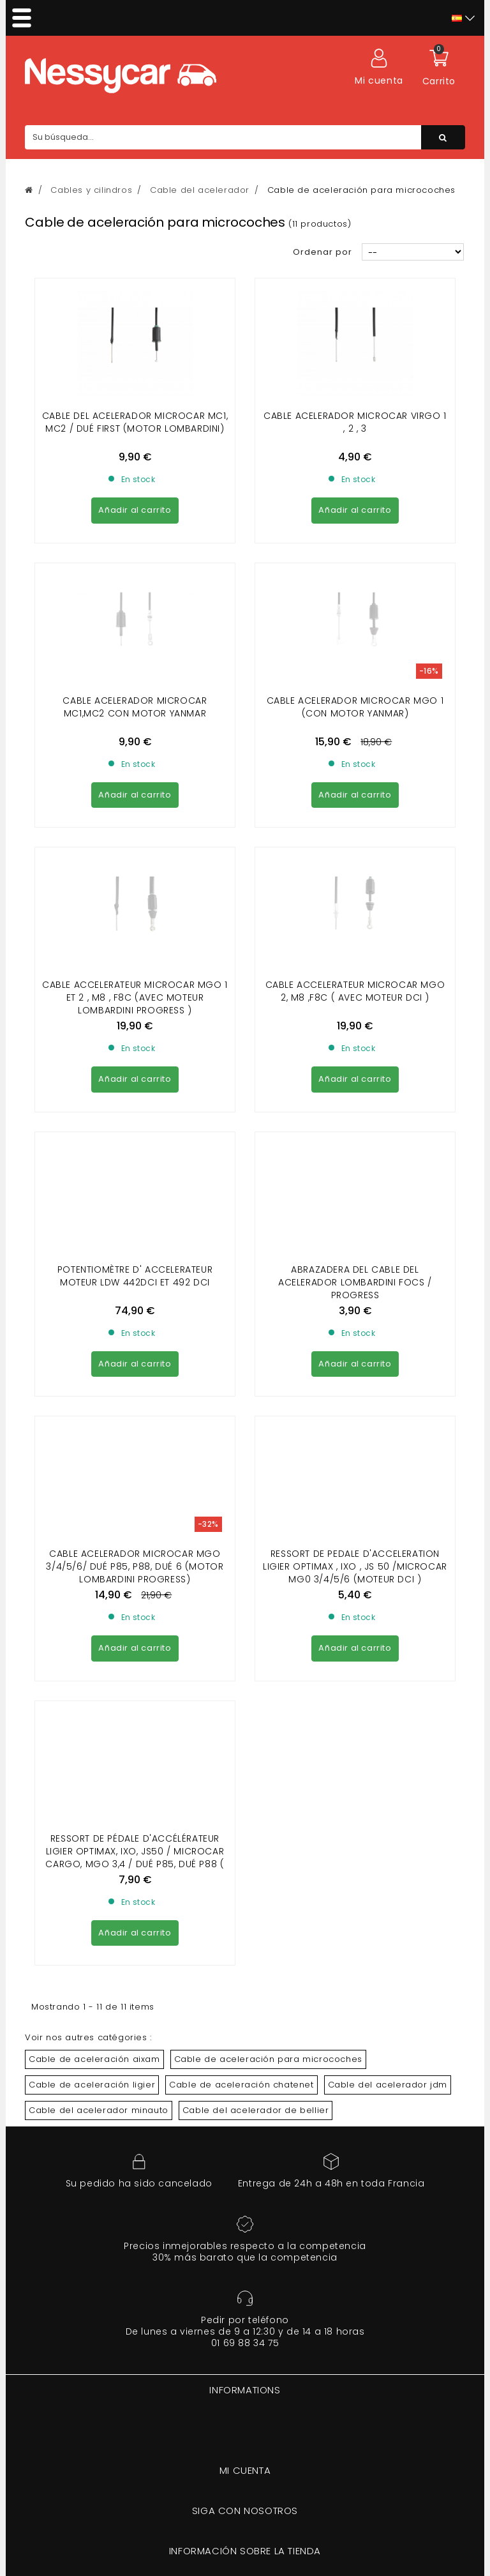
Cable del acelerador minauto (98, 1529)
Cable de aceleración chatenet (241, 1503)
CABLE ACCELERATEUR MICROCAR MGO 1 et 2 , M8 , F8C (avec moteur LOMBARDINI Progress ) (135, 765)
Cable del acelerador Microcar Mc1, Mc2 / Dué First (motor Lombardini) (135, 422)
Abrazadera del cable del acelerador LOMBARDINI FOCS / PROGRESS (355, 933)
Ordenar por (322, 252)
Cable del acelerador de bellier (255, 1529)
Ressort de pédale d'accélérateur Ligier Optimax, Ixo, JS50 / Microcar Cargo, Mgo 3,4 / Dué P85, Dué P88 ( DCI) (134, 1276)
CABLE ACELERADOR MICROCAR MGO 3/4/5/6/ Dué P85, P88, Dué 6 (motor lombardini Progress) (134, 1101)
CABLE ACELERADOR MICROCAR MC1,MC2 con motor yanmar (135, 590)
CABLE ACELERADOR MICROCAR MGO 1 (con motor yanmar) (355, 590)
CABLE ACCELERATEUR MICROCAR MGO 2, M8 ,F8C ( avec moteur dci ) (355, 758)
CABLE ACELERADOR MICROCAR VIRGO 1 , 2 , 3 (355, 422)
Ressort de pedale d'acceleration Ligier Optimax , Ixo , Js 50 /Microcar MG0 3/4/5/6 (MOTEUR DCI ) (355, 1101)
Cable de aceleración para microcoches (268, 1478)
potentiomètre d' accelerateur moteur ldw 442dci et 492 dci (134, 927)
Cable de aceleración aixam (94, 1478)
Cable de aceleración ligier (92, 1503)
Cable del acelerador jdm (387, 1503)
